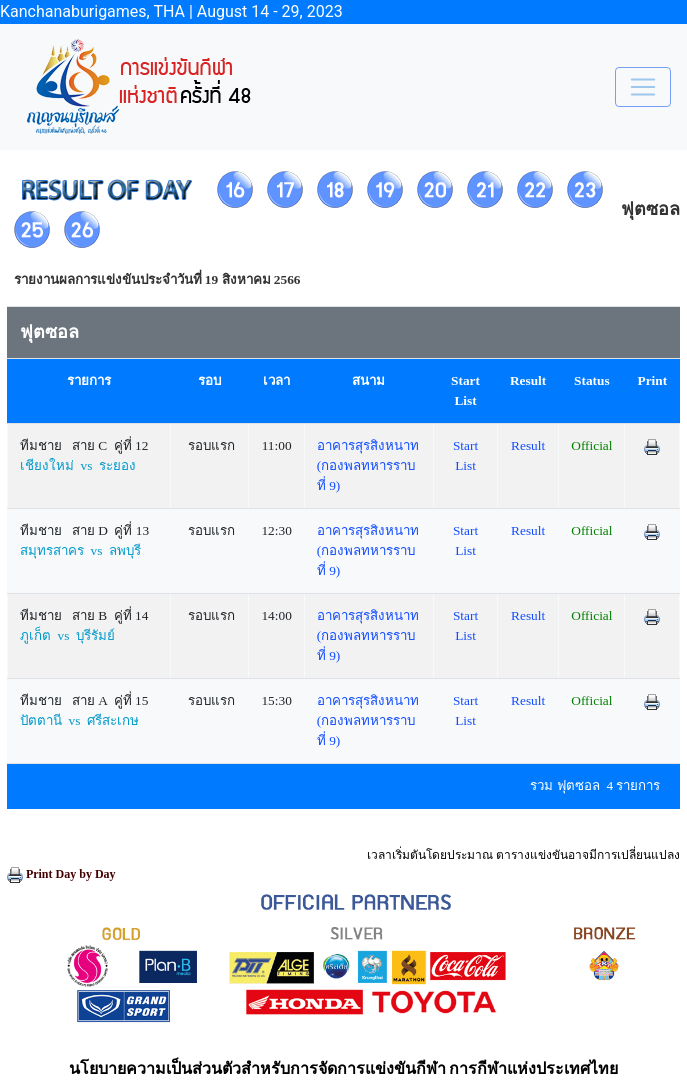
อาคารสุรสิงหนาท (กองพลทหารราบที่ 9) (368, 465)
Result (528, 445)
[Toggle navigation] (643, 87)
